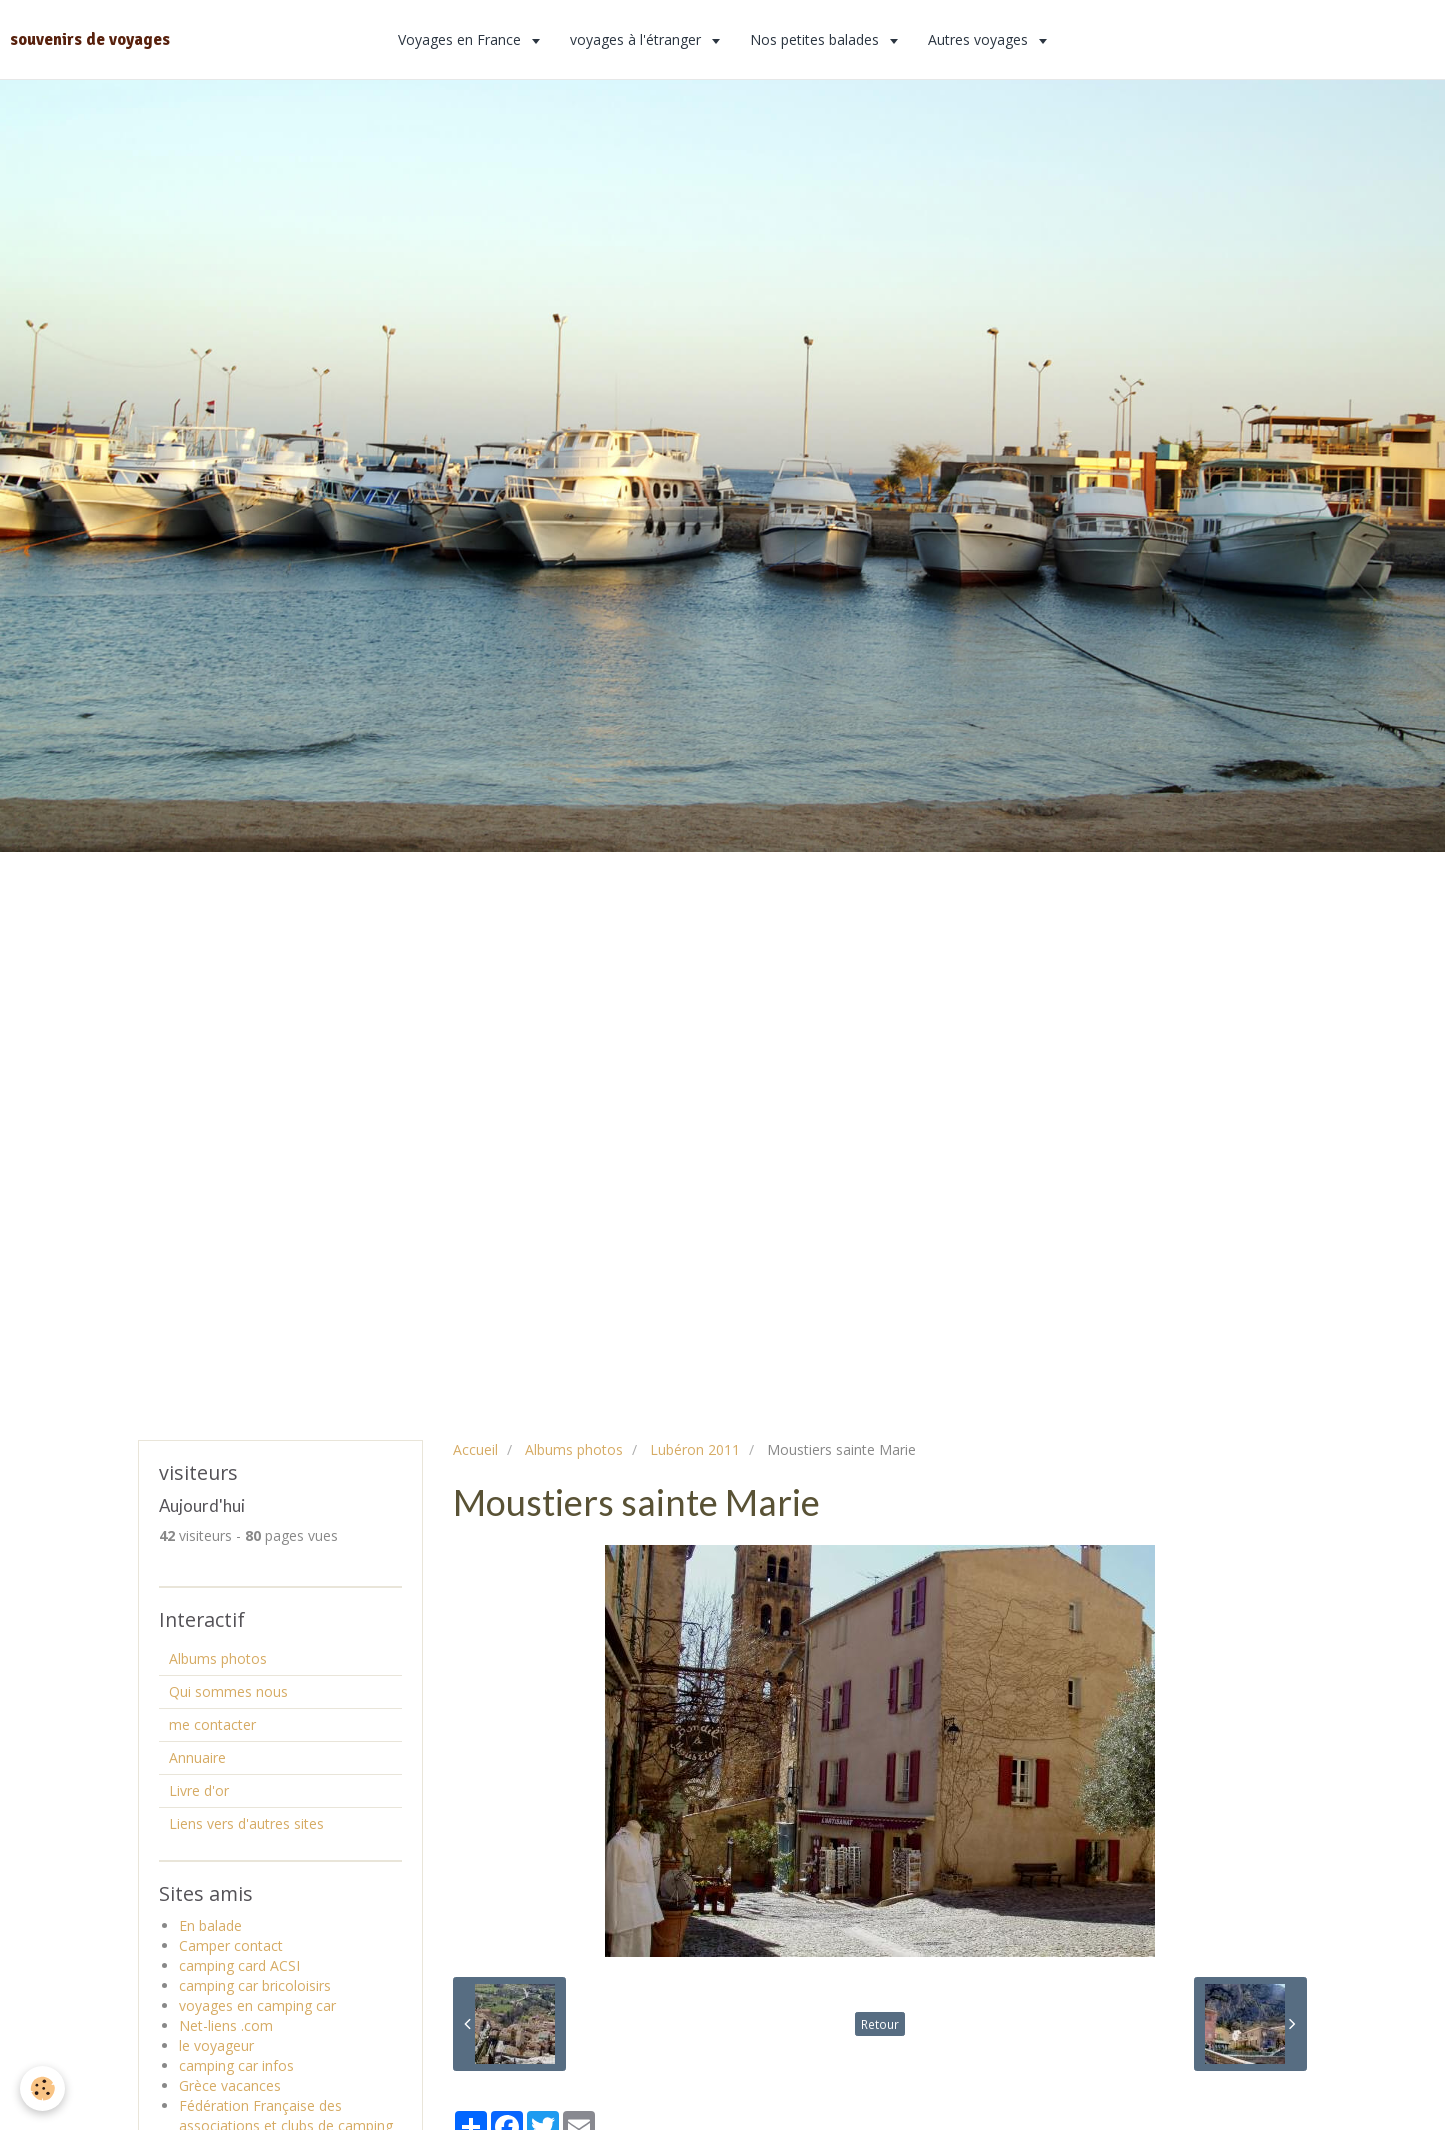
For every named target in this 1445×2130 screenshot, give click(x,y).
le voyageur (216, 2045)
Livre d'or (199, 1790)
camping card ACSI (239, 1965)
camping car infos (236, 2065)
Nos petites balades (816, 39)
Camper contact (231, 1945)
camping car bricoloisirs (255, 1985)
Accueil (475, 1449)
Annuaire (197, 1757)
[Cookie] (42, 2088)
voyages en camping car (257, 2005)
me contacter (212, 1724)
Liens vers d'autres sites (246, 1823)
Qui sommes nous (228, 1691)
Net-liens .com (226, 2025)
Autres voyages (980, 39)
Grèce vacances (230, 2085)
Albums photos (574, 1449)
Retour (880, 2024)
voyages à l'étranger (637, 39)
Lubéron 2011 (695, 1449)
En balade (210, 1925)
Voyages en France (461, 39)
